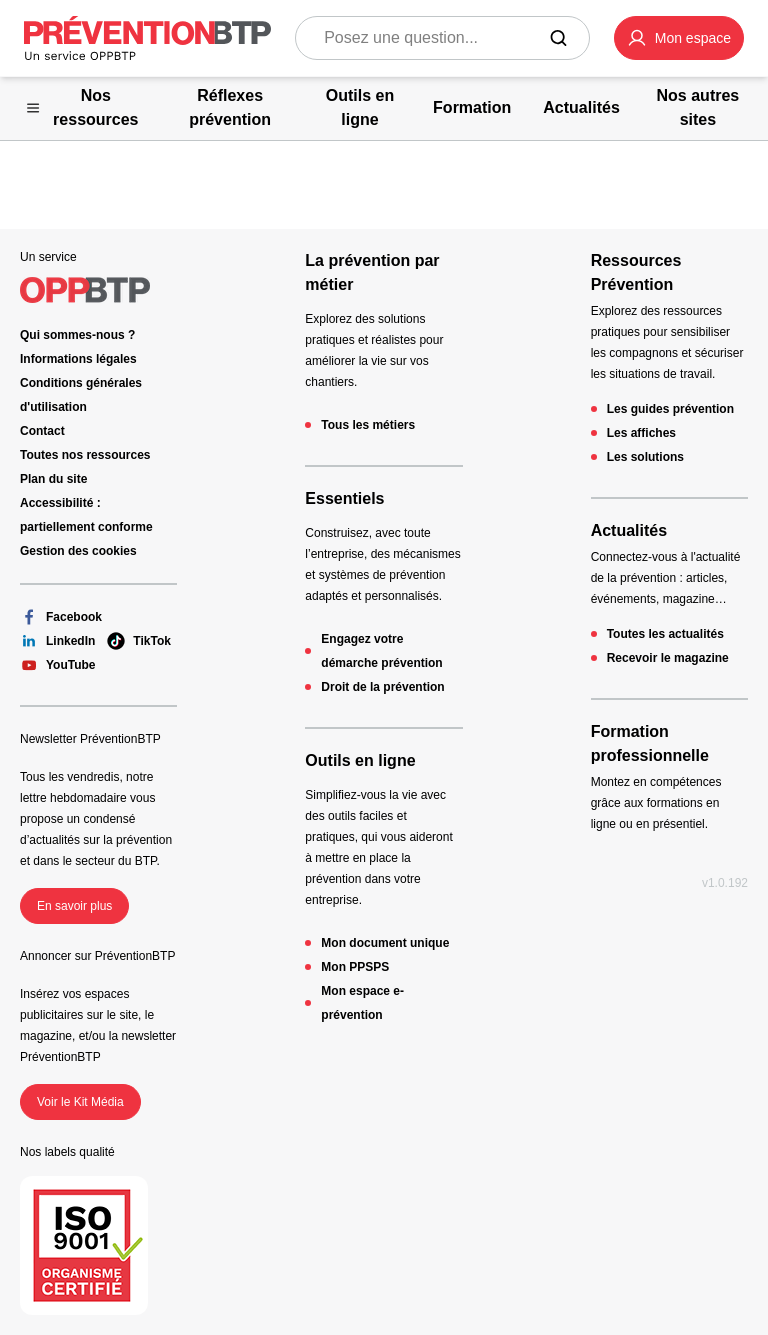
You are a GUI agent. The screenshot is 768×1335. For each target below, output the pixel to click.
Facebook (61, 617)
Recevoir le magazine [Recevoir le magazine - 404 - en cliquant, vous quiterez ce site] (668, 658)
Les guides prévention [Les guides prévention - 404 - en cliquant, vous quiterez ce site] (670, 409)
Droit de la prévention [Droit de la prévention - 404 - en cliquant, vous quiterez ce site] (382, 687)
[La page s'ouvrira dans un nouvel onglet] (679, 38)
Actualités (629, 530)
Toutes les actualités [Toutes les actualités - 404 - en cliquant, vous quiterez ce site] (665, 634)
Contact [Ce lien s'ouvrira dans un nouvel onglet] (42, 431)
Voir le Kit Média (80, 1102)
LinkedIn (57, 641)
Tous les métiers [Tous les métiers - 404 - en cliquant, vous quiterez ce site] (368, 425)
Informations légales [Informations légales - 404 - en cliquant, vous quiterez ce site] (78, 359)
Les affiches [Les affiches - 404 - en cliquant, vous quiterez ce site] (641, 433)
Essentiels (344, 498)
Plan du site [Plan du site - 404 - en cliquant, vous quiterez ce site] (53, 479)
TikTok (139, 641)
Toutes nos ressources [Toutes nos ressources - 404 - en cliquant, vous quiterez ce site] (85, 455)
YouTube (58, 665)
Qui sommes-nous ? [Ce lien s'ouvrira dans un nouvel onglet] (77, 335)
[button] (679, 38)
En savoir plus (74, 906)
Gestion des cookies (78, 551)
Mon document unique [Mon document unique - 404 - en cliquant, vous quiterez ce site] (385, 943)
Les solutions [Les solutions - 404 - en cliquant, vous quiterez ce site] (645, 457)
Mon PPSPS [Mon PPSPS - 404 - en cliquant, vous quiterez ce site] (355, 967)
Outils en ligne (360, 760)
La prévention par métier (372, 272)
